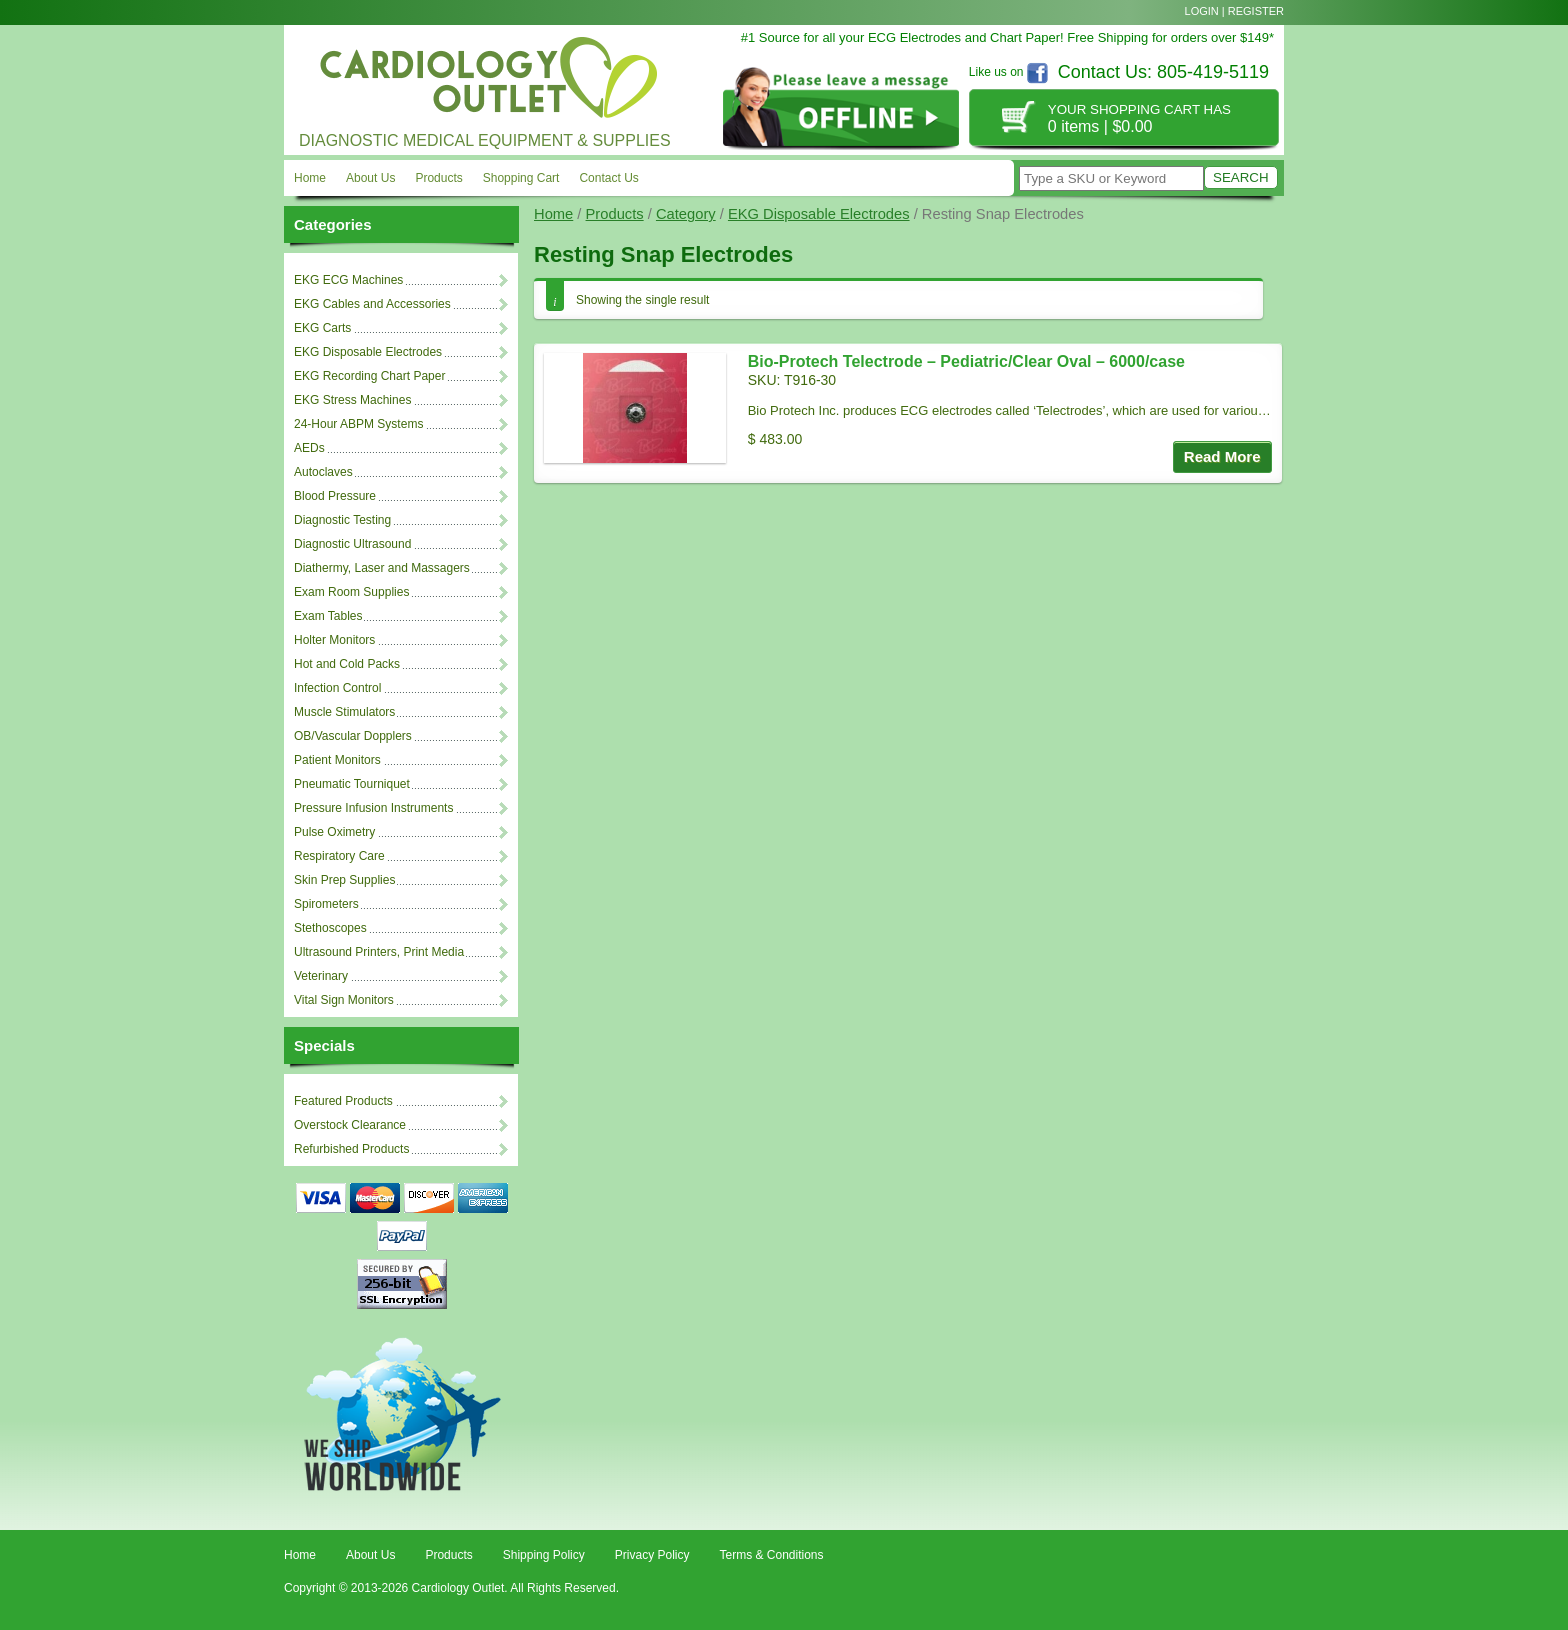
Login (1202, 11)
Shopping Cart (521, 178)
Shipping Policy (544, 1555)
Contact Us (608, 178)
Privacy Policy (652, 1555)
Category (686, 214)
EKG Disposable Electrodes (819, 214)
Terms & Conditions (771, 1555)
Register (1256, 11)
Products (438, 178)
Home (310, 178)
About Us (370, 178)
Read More (1222, 456)
